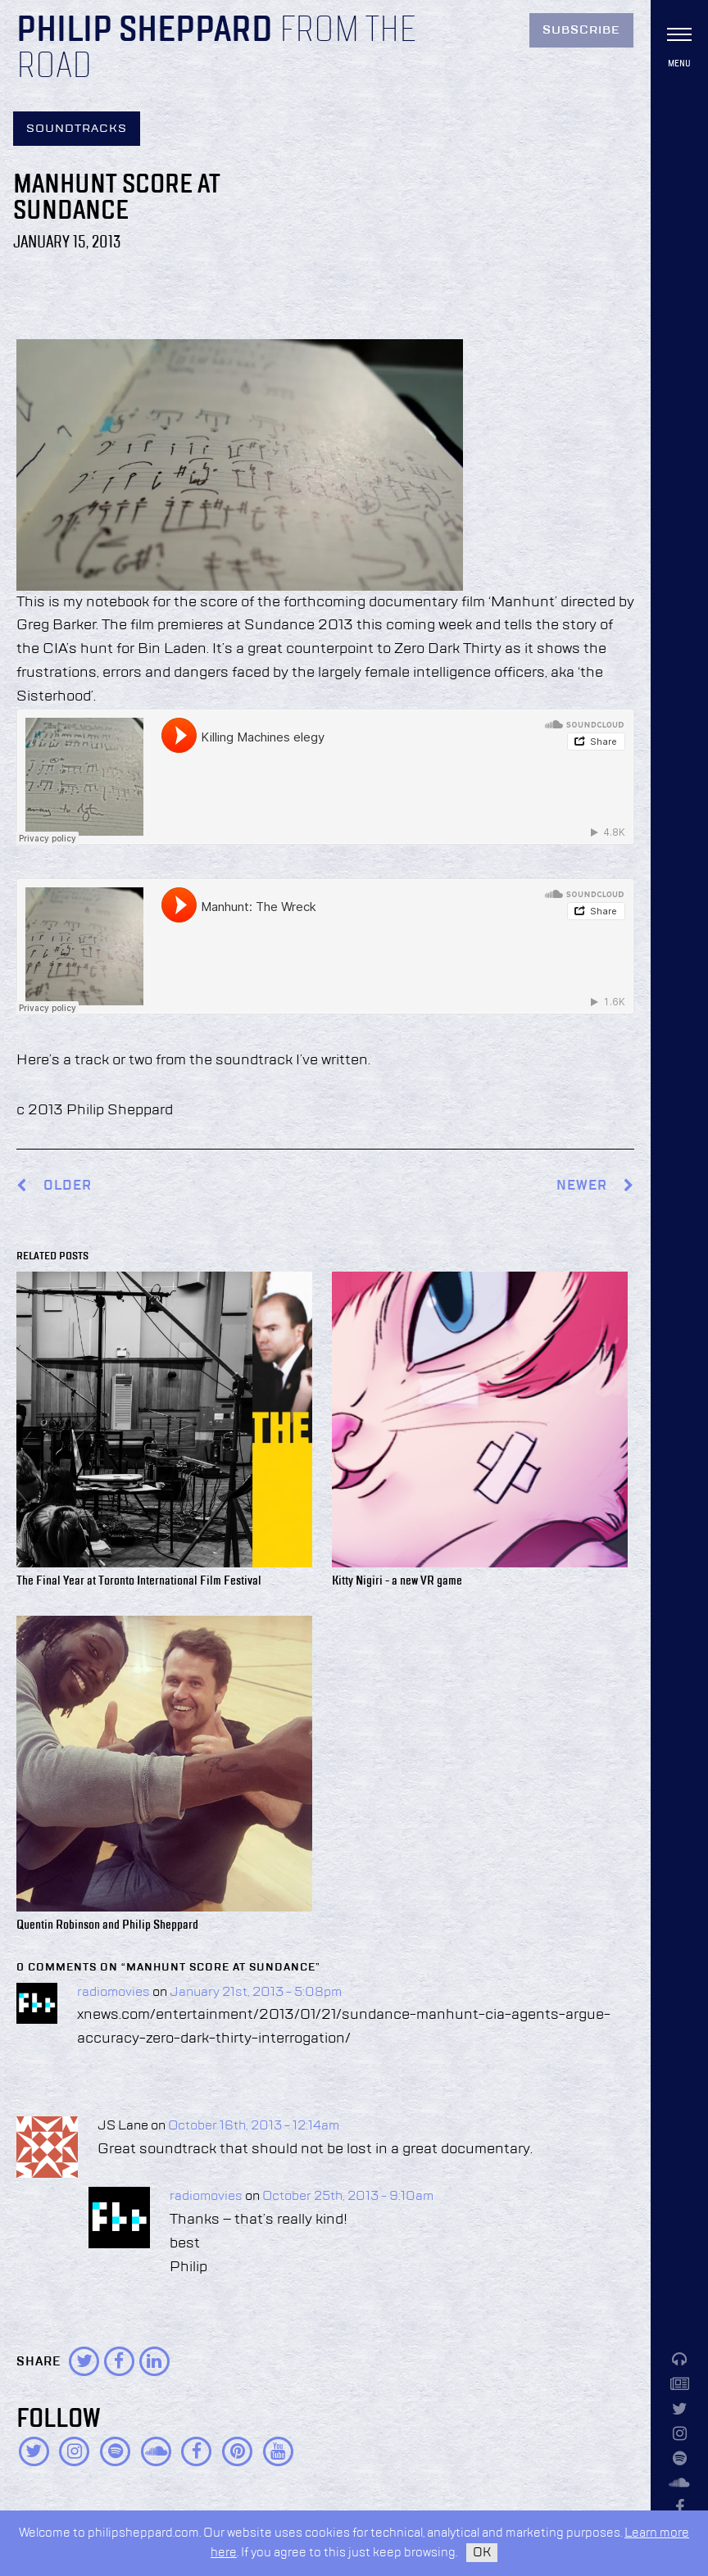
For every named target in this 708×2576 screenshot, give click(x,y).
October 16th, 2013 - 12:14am (253, 2126)
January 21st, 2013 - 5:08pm (256, 1992)
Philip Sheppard (144, 31)
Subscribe (581, 30)
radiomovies (113, 1992)
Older (67, 1186)
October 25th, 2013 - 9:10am (347, 2196)
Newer (595, 1186)
